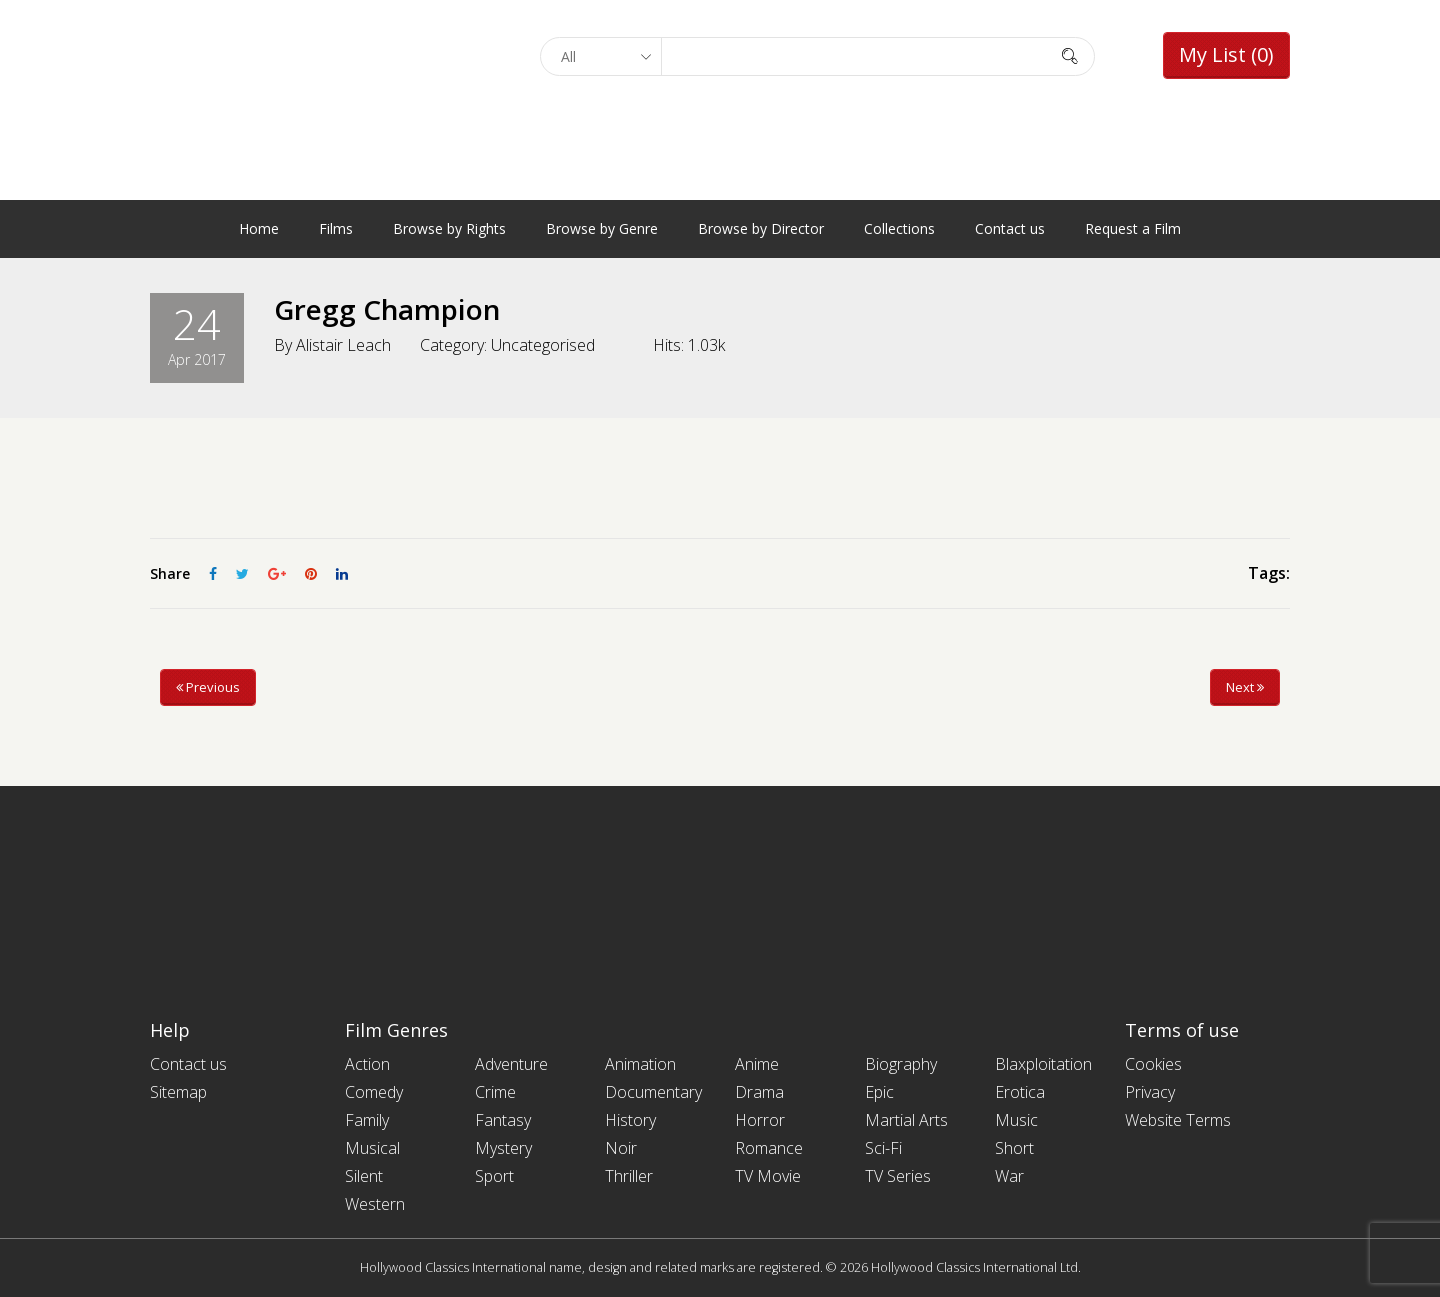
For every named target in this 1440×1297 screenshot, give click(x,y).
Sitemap (178, 1092)
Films (336, 228)
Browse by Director (761, 228)
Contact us (1010, 228)
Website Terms (1178, 1120)
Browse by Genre (602, 228)
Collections (899, 228)
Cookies (1153, 1064)
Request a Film (1133, 228)
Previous (208, 687)
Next (1245, 687)
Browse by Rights (449, 228)
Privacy (1150, 1092)
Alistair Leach (343, 344)
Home (259, 228)
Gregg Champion (388, 309)
